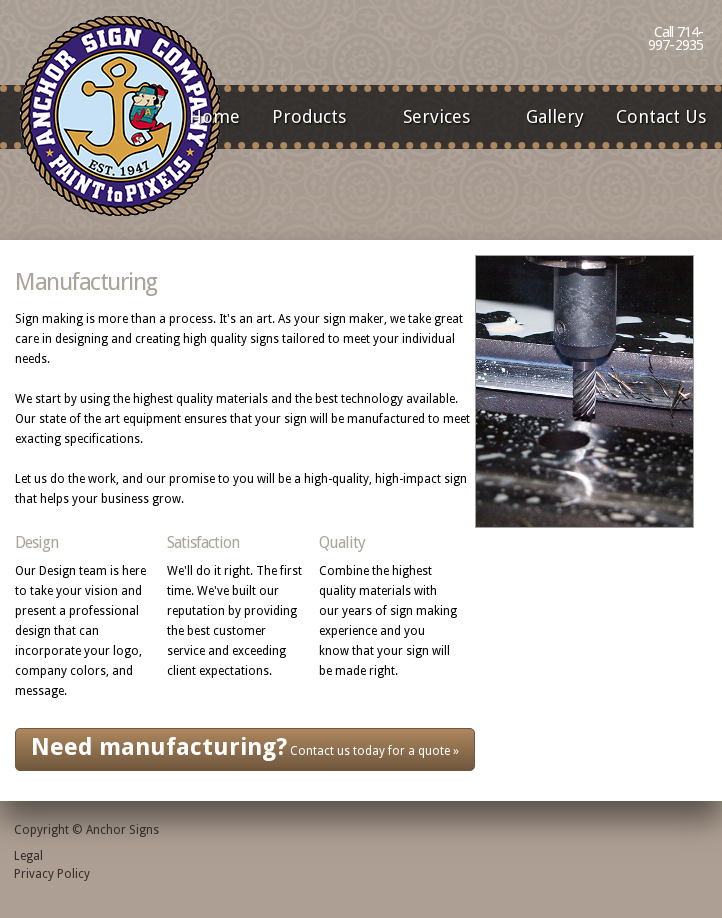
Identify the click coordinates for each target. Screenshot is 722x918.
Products (315, 118)
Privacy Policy (52, 874)
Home (214, 116)
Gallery (555, 116)
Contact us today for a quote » (245, 747)
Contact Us (661, 116)
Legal (28, 856)
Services (443, 118)
